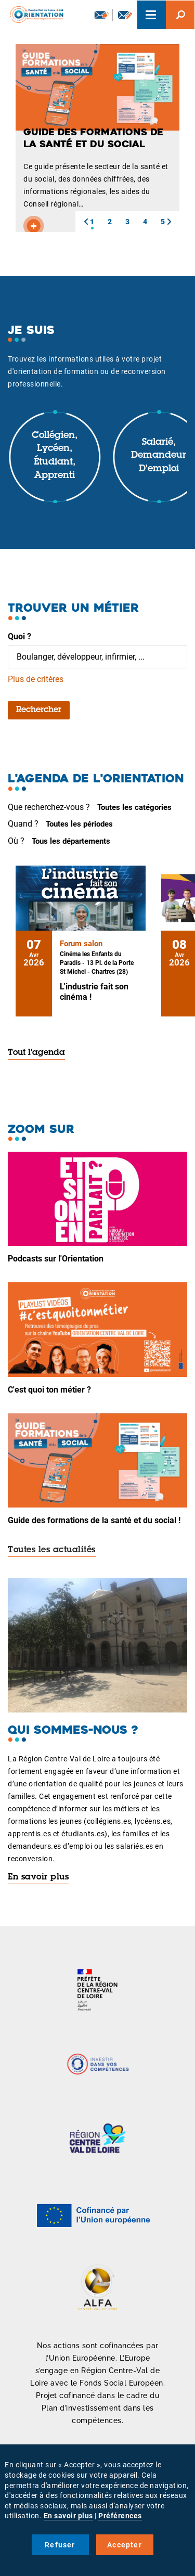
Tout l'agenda (36, 1053)
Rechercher (38, 710)
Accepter (124, 2545)
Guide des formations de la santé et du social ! (94, 1520)
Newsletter (102, 14)
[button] (85, 221)
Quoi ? (19, 636)
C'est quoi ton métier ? (49, 1390)
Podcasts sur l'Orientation (55, 1259)
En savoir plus (38, 1877)
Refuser (60, 2545)
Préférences (120, 2515)
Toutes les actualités (52, 1550)
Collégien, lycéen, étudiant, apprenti (54, 456)
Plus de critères (35, 679)
